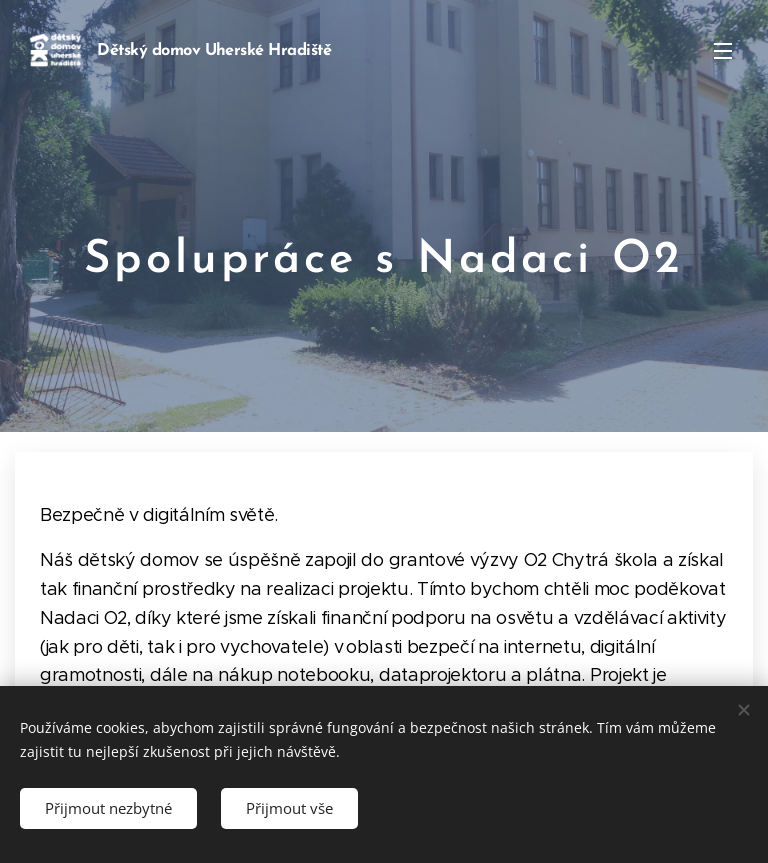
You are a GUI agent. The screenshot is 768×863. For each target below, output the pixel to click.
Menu (723, 51)
